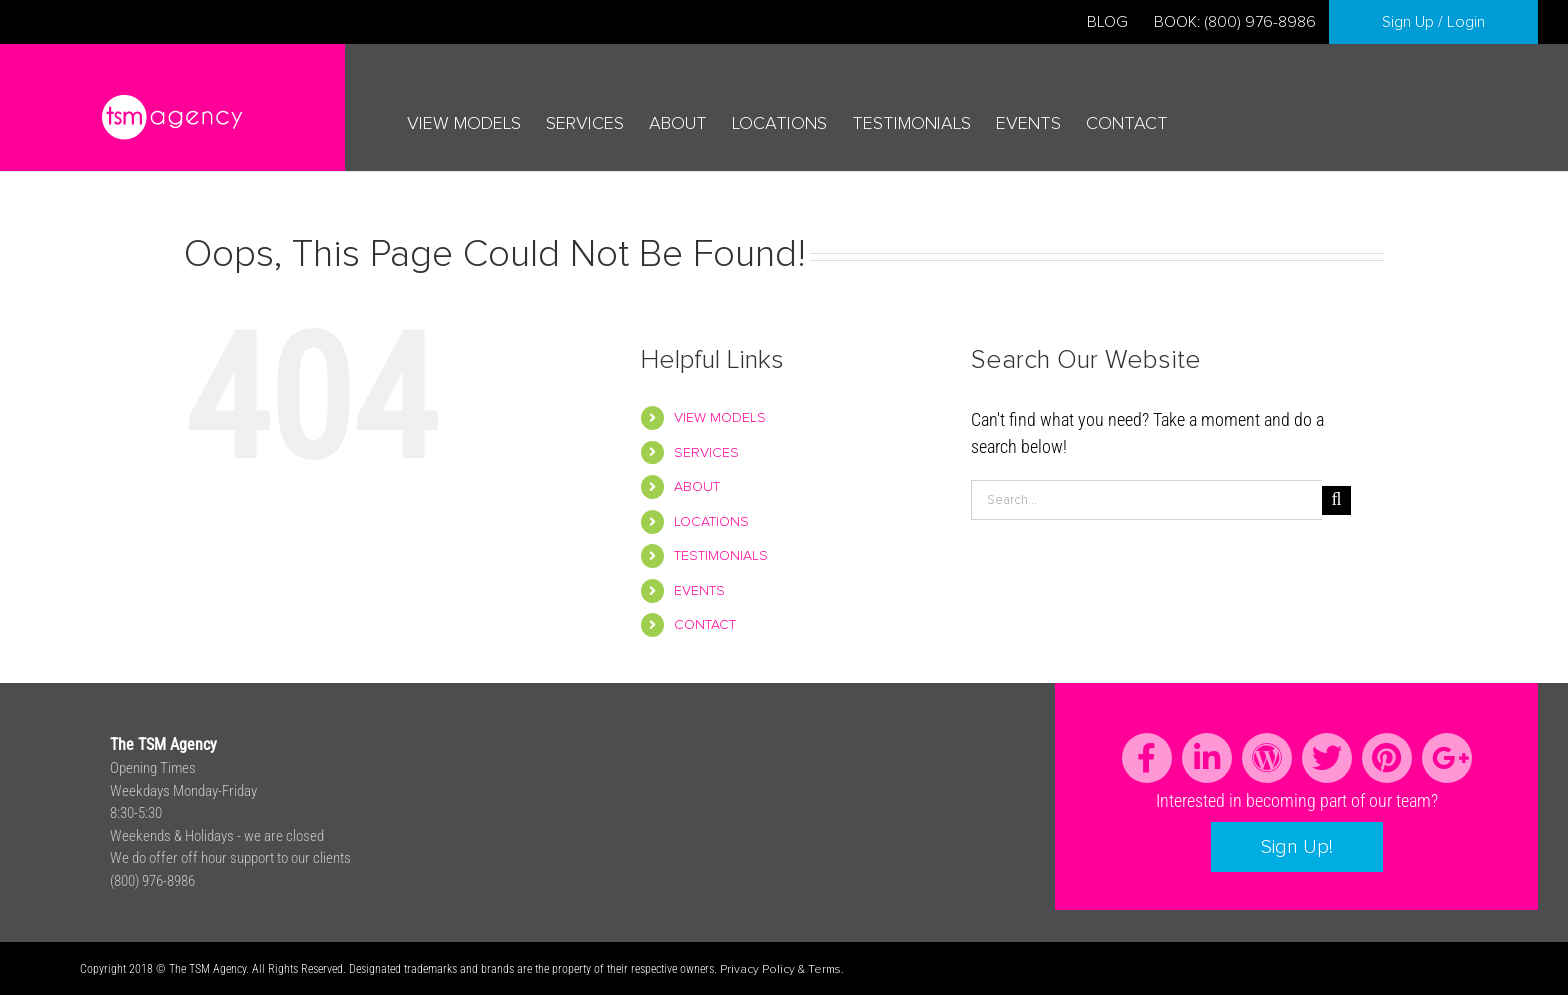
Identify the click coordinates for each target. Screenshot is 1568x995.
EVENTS (699, 591)
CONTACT (705, 625)
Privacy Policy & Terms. (782, 970)
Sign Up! (1297, 847)
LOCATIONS (711, 522)
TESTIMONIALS (721, 556)
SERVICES (706, 453)
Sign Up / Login (1433, 22)
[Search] (1336, 500)
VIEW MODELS (720, 418)
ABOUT (697, 487)
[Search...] (1146, 500)
